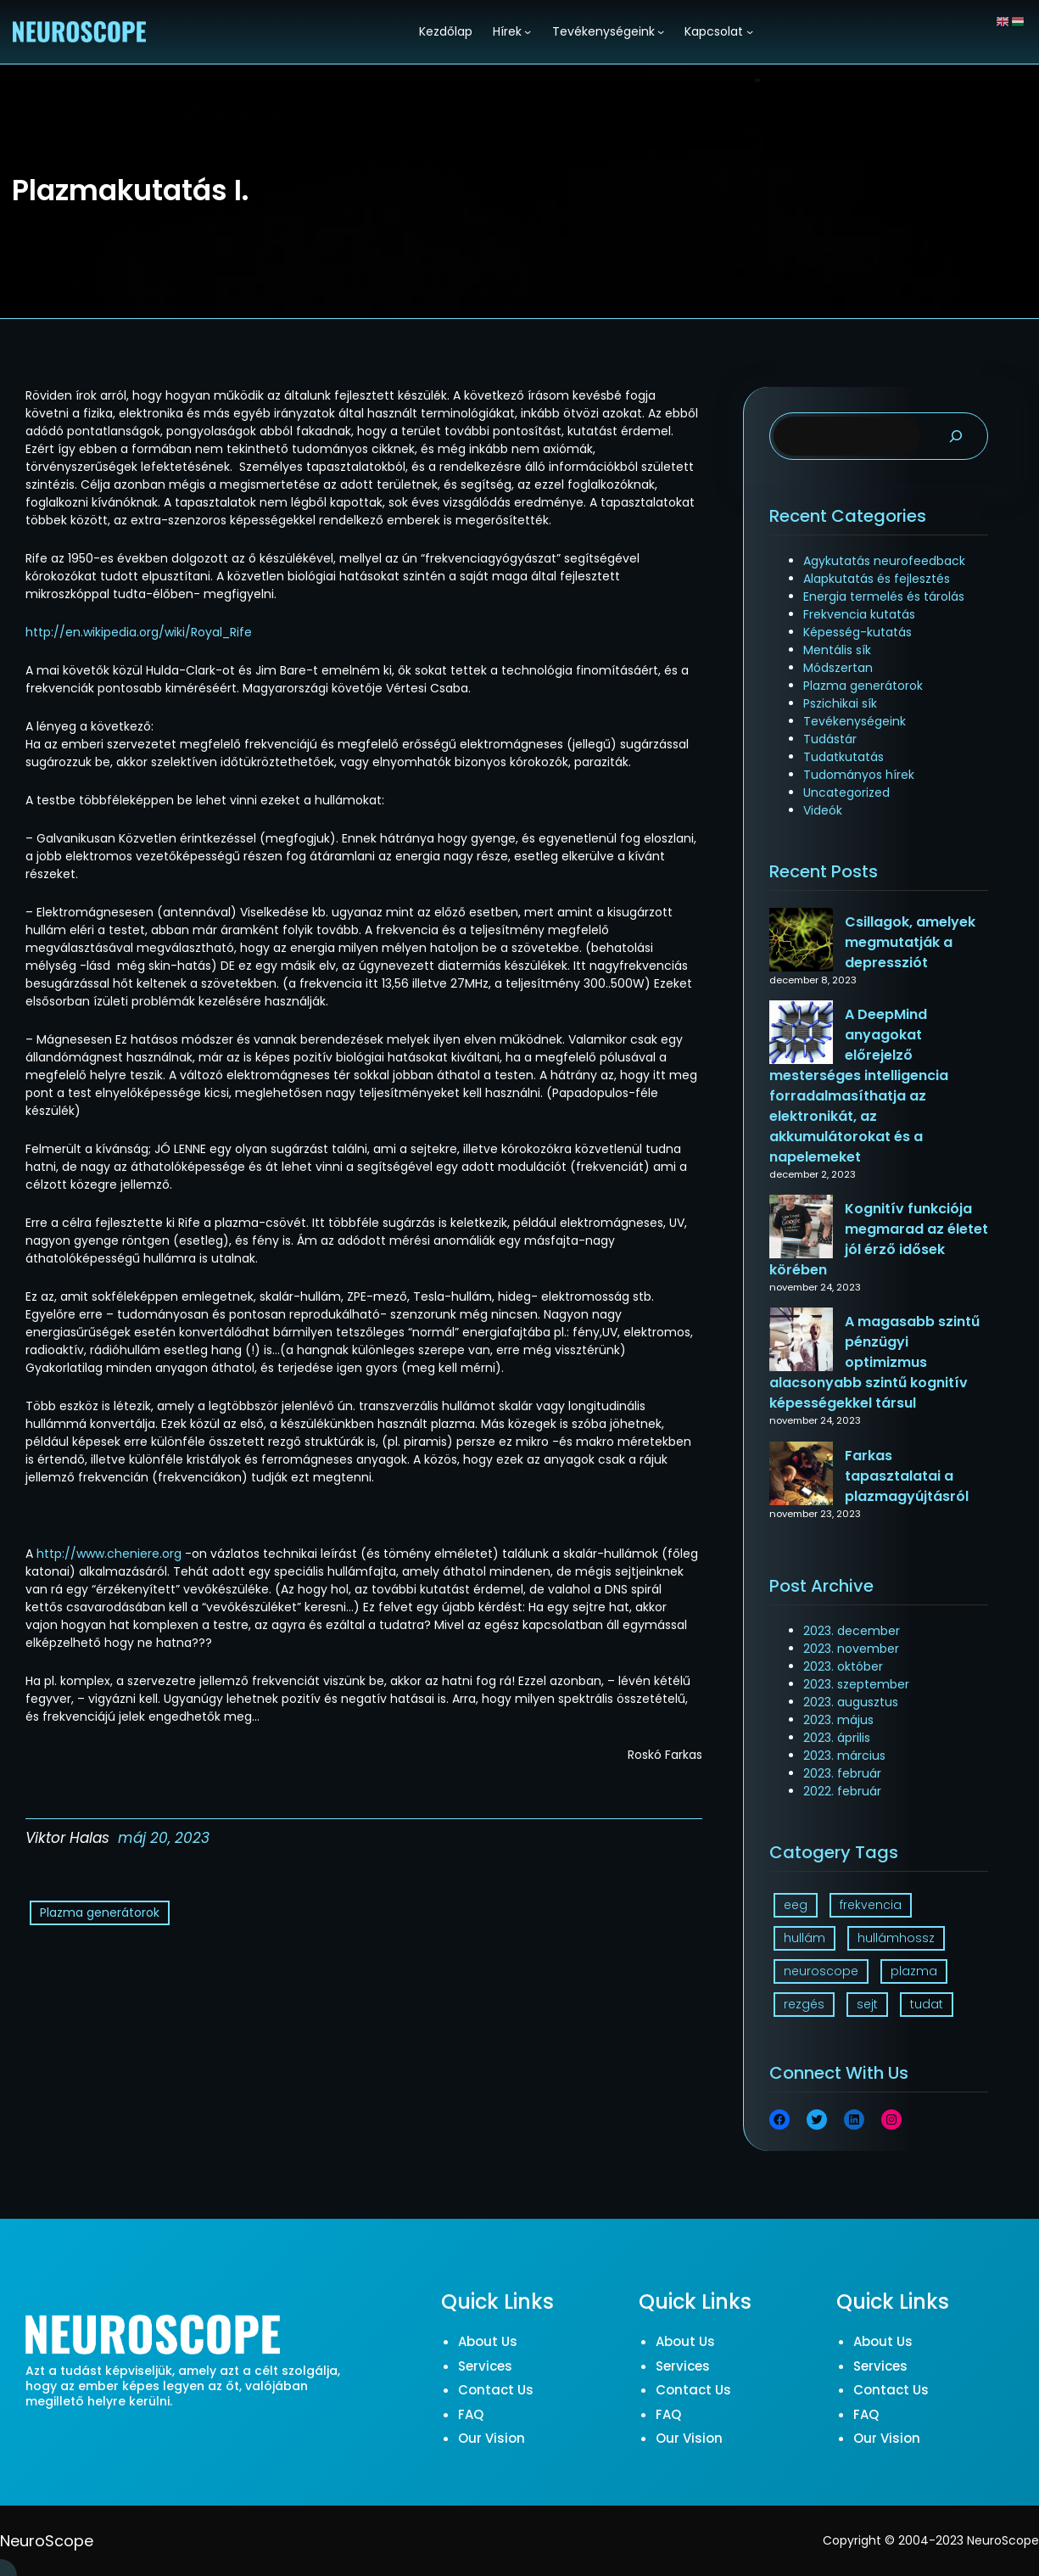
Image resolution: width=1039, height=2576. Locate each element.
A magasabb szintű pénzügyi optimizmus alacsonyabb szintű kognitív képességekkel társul (874, 1362)
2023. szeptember (856, 1684)
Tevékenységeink (854, 721)
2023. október (843, 1666)
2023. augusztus (850, 1702)
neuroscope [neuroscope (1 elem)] (821, 1971)
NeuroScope (46, 2540)
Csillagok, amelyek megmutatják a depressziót (910, 942)
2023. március (844, 1755)
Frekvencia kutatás (859, 614)
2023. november (851, 1648)
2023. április (836, 1737)
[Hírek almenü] (527, 31)
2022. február (842, 1791)
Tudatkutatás (843, 756)
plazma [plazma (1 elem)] (914, 1971)
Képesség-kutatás (857, 632)
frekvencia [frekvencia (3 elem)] (871, 1904)
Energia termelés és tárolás (883, 596)
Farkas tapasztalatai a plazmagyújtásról (907, 1476)
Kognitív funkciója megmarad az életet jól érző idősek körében (878, 1239)
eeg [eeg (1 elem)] (795, 1904)
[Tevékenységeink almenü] (660, 31)
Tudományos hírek (858, 774)
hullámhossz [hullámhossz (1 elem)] (896, 1937)
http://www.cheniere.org (109, 1553)
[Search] (956, 436)
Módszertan (838, 667)
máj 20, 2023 (163, 1838)
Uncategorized (846, 792)
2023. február (842, 1773)
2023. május (838, 1719)
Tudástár (830, 739)
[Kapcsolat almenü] (749, 31)
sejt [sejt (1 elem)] (867, 2004)
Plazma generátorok (99, 1912)
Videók (822, 810)
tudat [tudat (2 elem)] (926, 2004)
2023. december (851, 1630)
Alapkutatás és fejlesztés (876, 578)
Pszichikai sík (840, 703)
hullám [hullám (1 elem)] (804, 1937)
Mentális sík (837, 649)
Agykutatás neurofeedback (884, 560)
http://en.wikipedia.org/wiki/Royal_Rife (138, 632)
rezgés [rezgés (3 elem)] (804, 2004)
